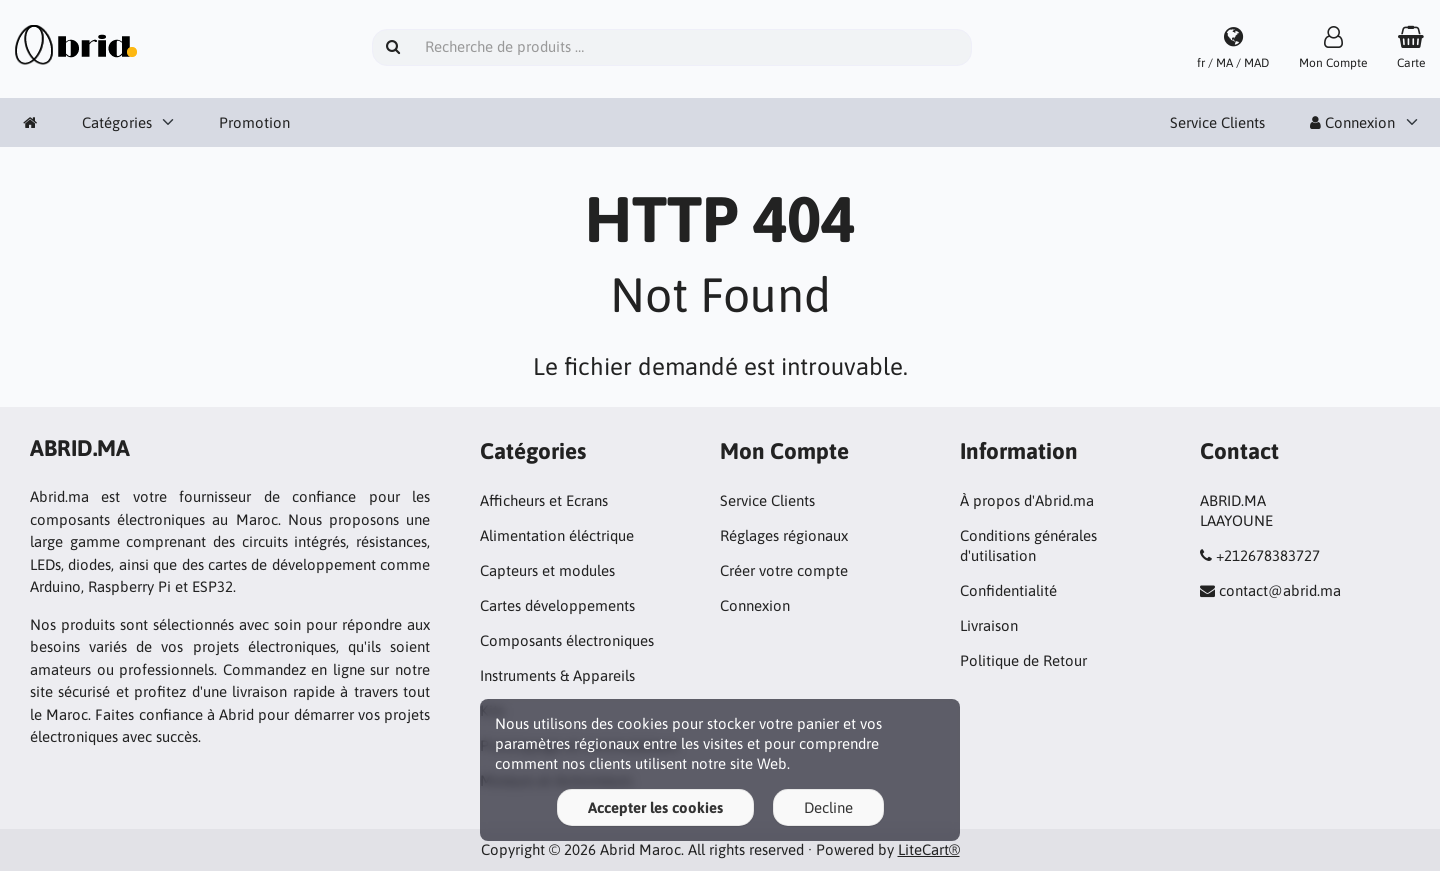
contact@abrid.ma (1280, 590)
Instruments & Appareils (557, 675)
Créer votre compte (784, 570)
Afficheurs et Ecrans (544, 500)
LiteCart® (929, 849)
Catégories (117, 122)
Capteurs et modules (547, 570)
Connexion (1352, 122)
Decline (828, 807)
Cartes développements (557, 605)
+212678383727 (1268, 555)
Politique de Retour (1023, 660)
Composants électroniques (567, 640)
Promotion (254, 122)
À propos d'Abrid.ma (1027, 500)
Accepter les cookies (655, 807)
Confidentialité (1008, 590)
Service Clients (1217, 122)
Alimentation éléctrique (557, 535)
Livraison (989, 625)
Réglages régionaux (784, 535)
